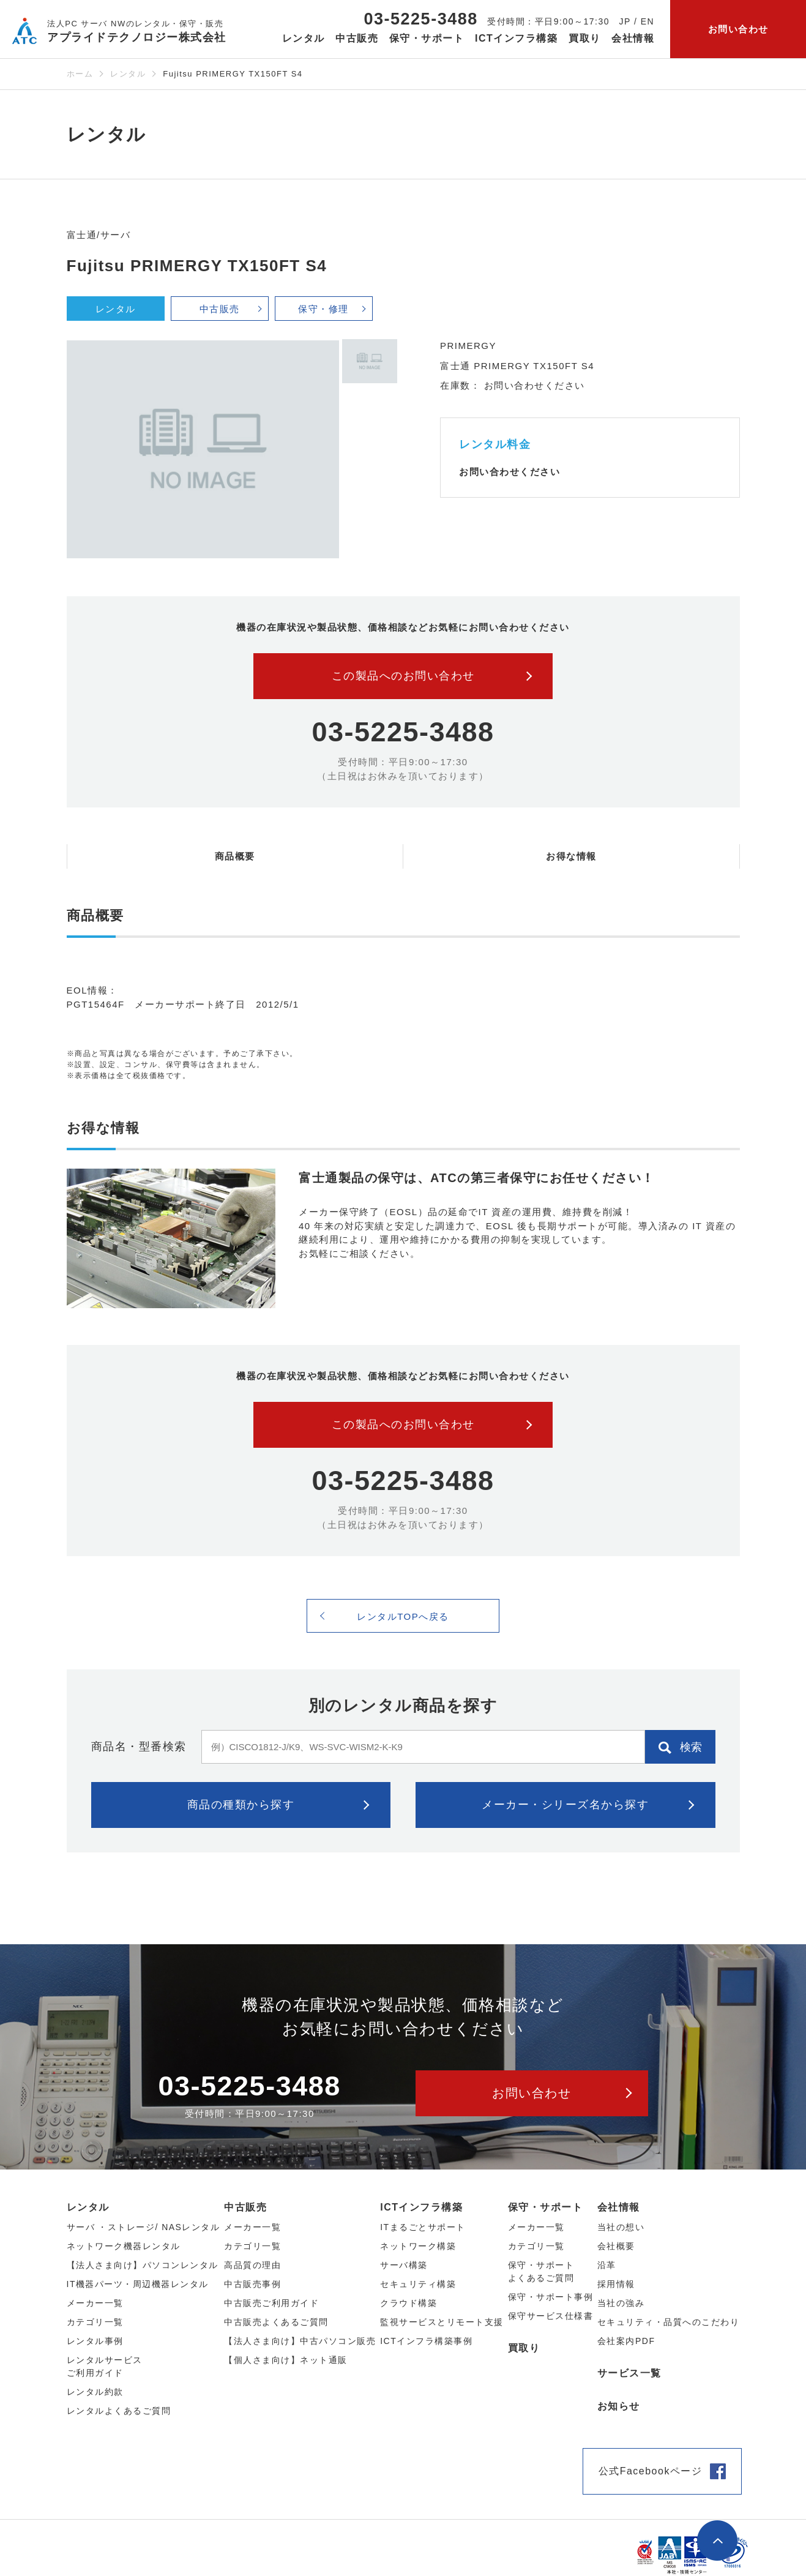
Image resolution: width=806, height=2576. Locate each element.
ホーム (80, 73)
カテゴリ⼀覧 (95, 2322)
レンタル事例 (95, 2341)
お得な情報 (571, 856)
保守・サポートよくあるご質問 (541, 2271)
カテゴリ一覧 (536, 2246)
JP (625, 21)
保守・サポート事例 (551, 2297)
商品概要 (235, 856)
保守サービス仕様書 (551, 2316)
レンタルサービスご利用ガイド (105, 2366)
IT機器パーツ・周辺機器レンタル (138, 2284)
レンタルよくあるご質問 (119, 2411)
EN (647, 21)
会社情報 (618, 2207)
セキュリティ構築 (418, 2284)
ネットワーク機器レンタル (124, 2246)
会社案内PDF (626, 2341)
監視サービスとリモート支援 (442, 2322)
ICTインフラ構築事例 (426, 2341)
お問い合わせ (738, 29)
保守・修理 (323, 309)
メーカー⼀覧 (95, 2303)
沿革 (606, 2265)
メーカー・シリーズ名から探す (565, 1805)
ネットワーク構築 (418, 2246)
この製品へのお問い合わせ (403, 676)
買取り (585, 38)
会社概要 (616, 2246)
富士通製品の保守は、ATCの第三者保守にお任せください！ (477, 1178)
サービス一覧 (629, 2373)
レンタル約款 (95, 2392)
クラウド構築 (408, 2303)
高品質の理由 (252, 2265)
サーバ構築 (404, 2265)
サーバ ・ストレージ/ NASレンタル (143, 2227)
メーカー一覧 (536, 2227)
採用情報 (616, 2284)
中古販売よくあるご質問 (276, 2322)
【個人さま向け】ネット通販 (286, 2360)
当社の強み (621, 2303)
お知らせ (618, 2406)
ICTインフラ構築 (421, 2207)
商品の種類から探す (241, 1805)
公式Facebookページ (651, 2471)
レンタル (128, 73)
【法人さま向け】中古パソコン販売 (300, 2341)
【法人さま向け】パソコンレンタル (142, 2265)
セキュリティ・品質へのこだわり (668, 2322)
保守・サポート (545, 2207)
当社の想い (621, 2227)
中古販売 (220, 309)
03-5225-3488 (421, 19)
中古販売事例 (252, 2284)
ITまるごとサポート (422, 2227)
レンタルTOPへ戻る (403, 1616)
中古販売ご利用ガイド (271, 2303)
